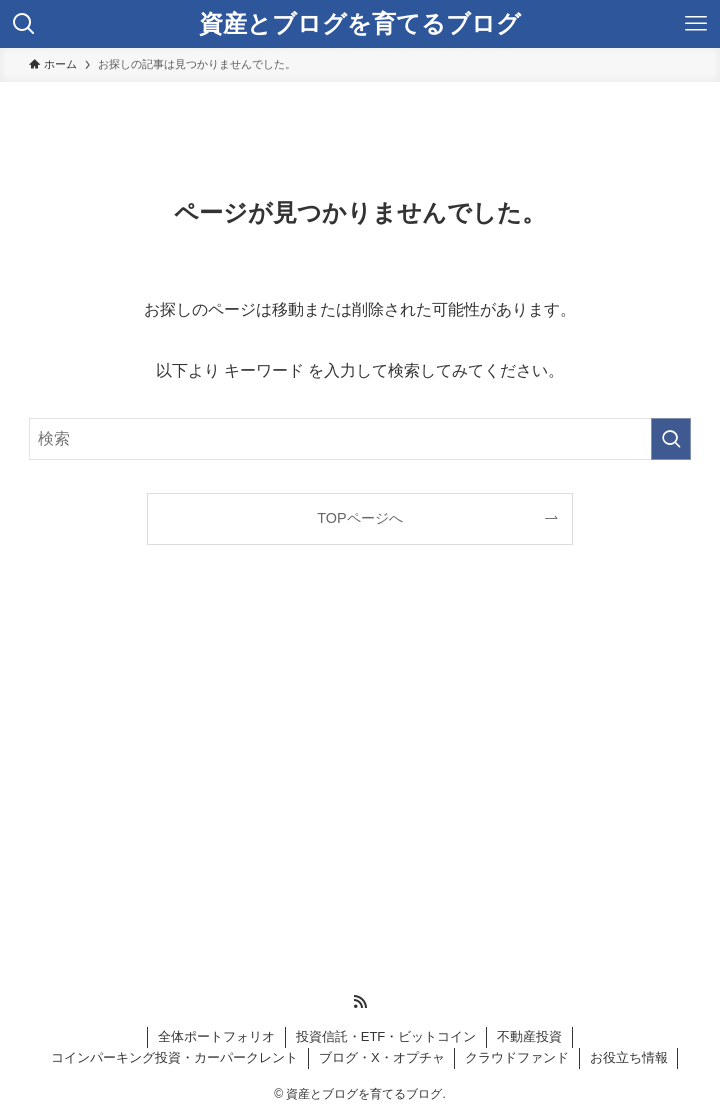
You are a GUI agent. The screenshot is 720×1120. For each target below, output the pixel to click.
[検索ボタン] (24, 24)
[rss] (360, 1002)
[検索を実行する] (671, 439)
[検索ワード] (360, 439)
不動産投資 (529, 1036)
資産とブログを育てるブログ (360, 24)
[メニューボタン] (696, 24)
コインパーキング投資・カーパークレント (174, 1057)
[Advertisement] (197, 782)
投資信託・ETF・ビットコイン (386, 1036)
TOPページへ (359, 518)
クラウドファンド (517, 1057)
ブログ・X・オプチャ (382, 1057)
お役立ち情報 (629, 1057)
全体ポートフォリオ (216, 1036)
